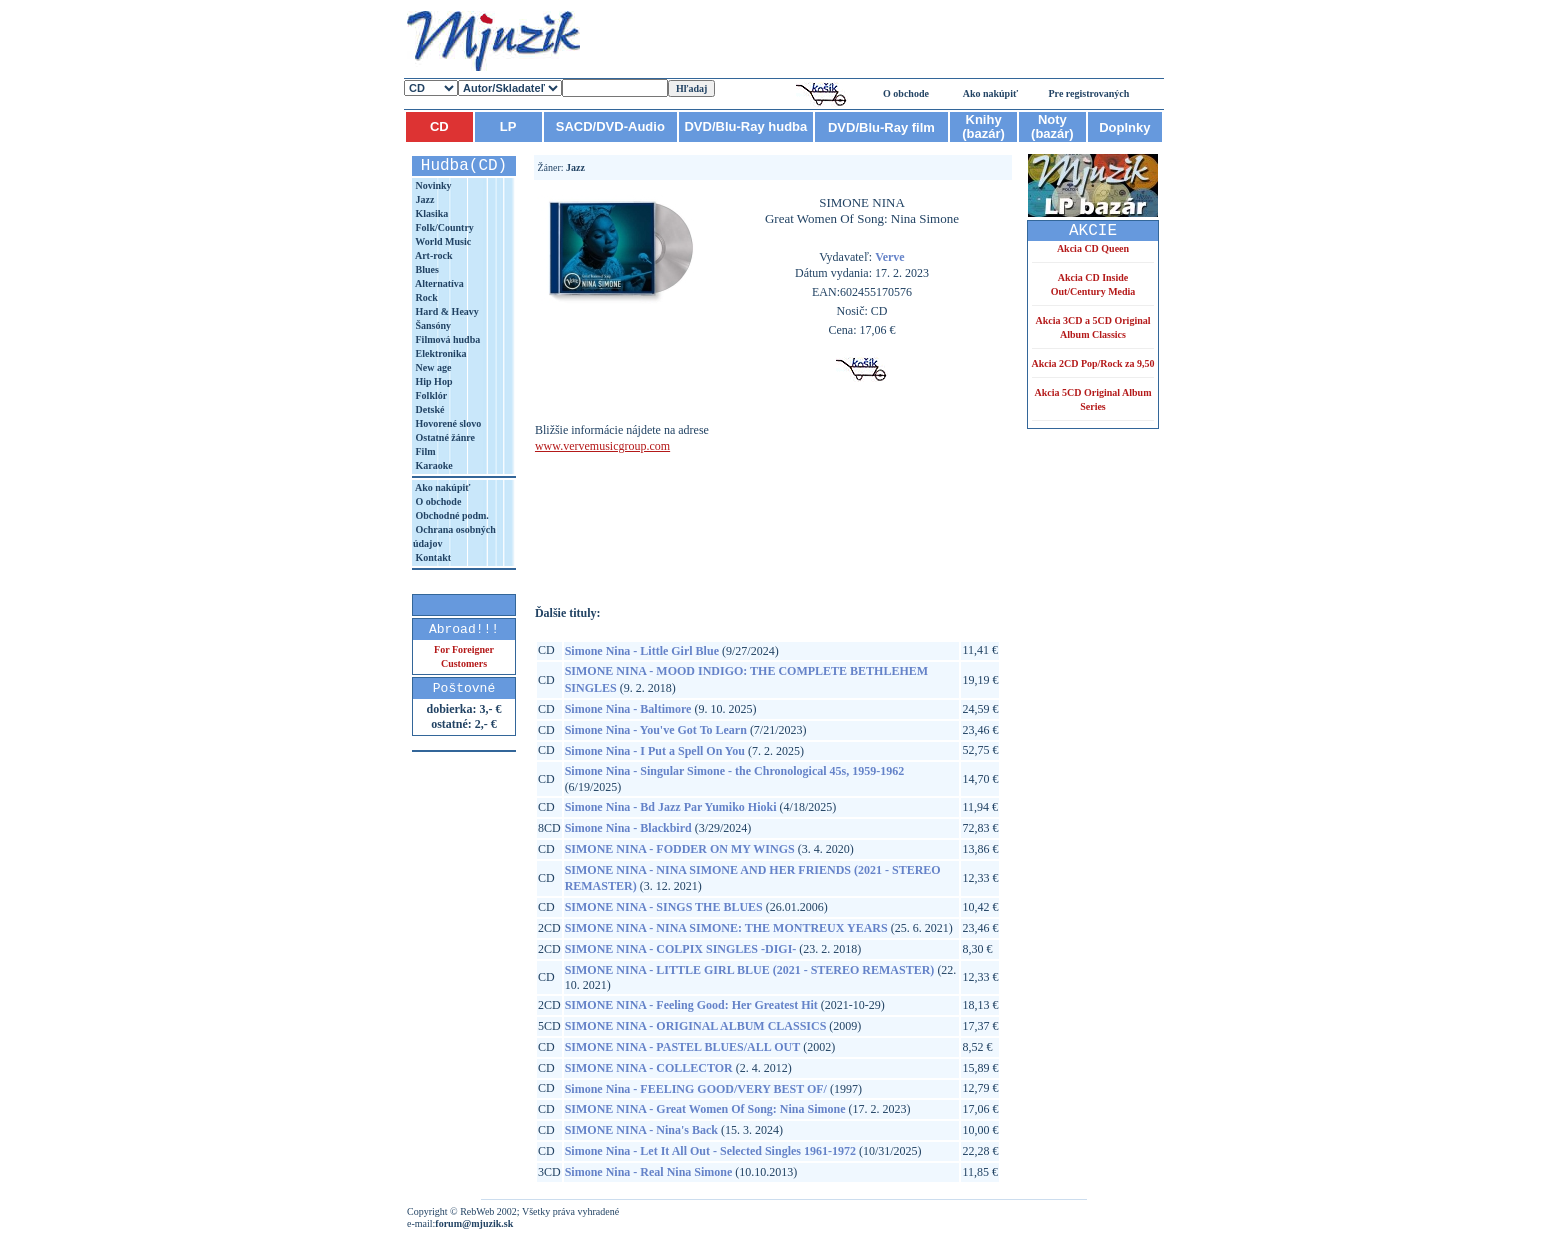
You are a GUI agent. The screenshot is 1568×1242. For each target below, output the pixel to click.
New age (432, 367)
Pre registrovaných (1089, 93)
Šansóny (432, 325)
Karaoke (433, 465)
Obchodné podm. (451, 515)
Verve (890, 257)
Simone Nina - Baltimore (628, 709)
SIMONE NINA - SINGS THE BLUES (664, 907)
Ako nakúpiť (991, 93)
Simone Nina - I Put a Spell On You (655, 751)
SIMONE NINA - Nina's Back (641, 1130)
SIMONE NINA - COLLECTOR (649, 1068)
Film (424, 451)
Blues (426, 269)
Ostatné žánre (444, 437)
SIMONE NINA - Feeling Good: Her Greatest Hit (691, 1005)
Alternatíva (438, 283)
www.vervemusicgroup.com (602, 446)
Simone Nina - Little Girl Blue (642, 651)
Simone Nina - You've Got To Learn (656, 730)
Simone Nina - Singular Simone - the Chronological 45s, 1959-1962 (735, 771)
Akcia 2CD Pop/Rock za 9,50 (1092, 363)
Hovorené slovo (447, 423)
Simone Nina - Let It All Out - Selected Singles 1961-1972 (710, 1151)
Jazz (423, 199)
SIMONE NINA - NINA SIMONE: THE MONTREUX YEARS (726, 928)
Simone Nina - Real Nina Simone (649, 1172)
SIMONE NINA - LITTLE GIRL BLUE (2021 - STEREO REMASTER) (750, 970)
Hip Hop (432, 381)
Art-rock (433, 255)
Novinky (432, 185)
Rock (425, 297)
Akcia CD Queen (1093, 248)
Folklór (430, 395)
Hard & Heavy (446, 311)
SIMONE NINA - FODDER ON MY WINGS (680, 849)
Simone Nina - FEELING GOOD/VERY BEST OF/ (696, 1089)
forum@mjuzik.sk (474, 1223)
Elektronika (439, 353)
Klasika (430, 213)
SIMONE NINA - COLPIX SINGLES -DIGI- (681, 949)
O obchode (906, 93)
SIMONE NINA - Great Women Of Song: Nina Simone (705, 1109)
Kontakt (432, 557)
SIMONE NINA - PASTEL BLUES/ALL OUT (683, 1047)
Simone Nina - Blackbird (628, 828)
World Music (442, 241)
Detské (428, 409)
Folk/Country (443, 227)
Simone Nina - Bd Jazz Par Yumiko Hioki (671, 807)
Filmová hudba (446, 339)
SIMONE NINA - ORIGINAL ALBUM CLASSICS (696, 1026)
